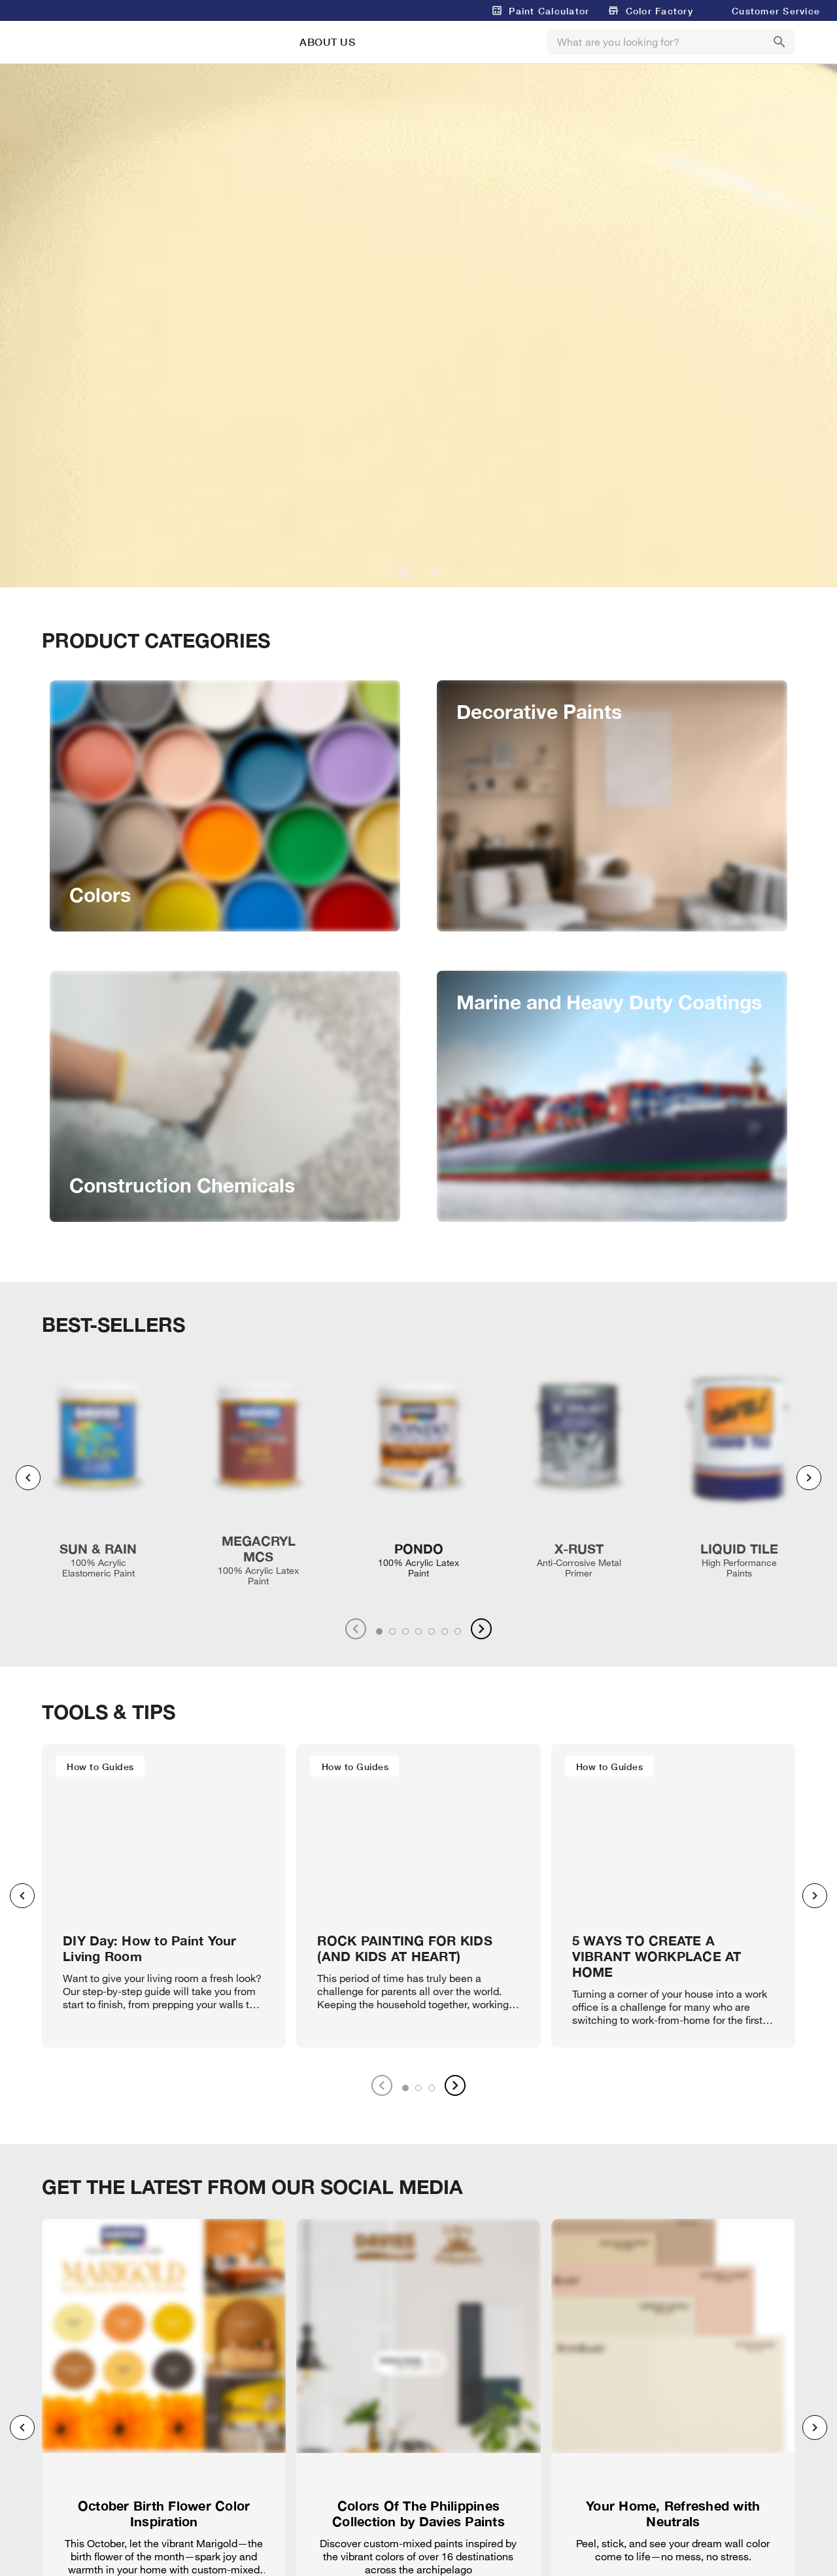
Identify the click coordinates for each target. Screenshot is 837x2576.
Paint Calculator (549, 10)
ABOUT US (327, 41)
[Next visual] (808, 1477)
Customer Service (776, 10)
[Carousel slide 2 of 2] (434, 571)
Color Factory (659, 10)
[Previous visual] (28, 1477)
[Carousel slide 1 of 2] (402, 571)
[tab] (379, 1631)
